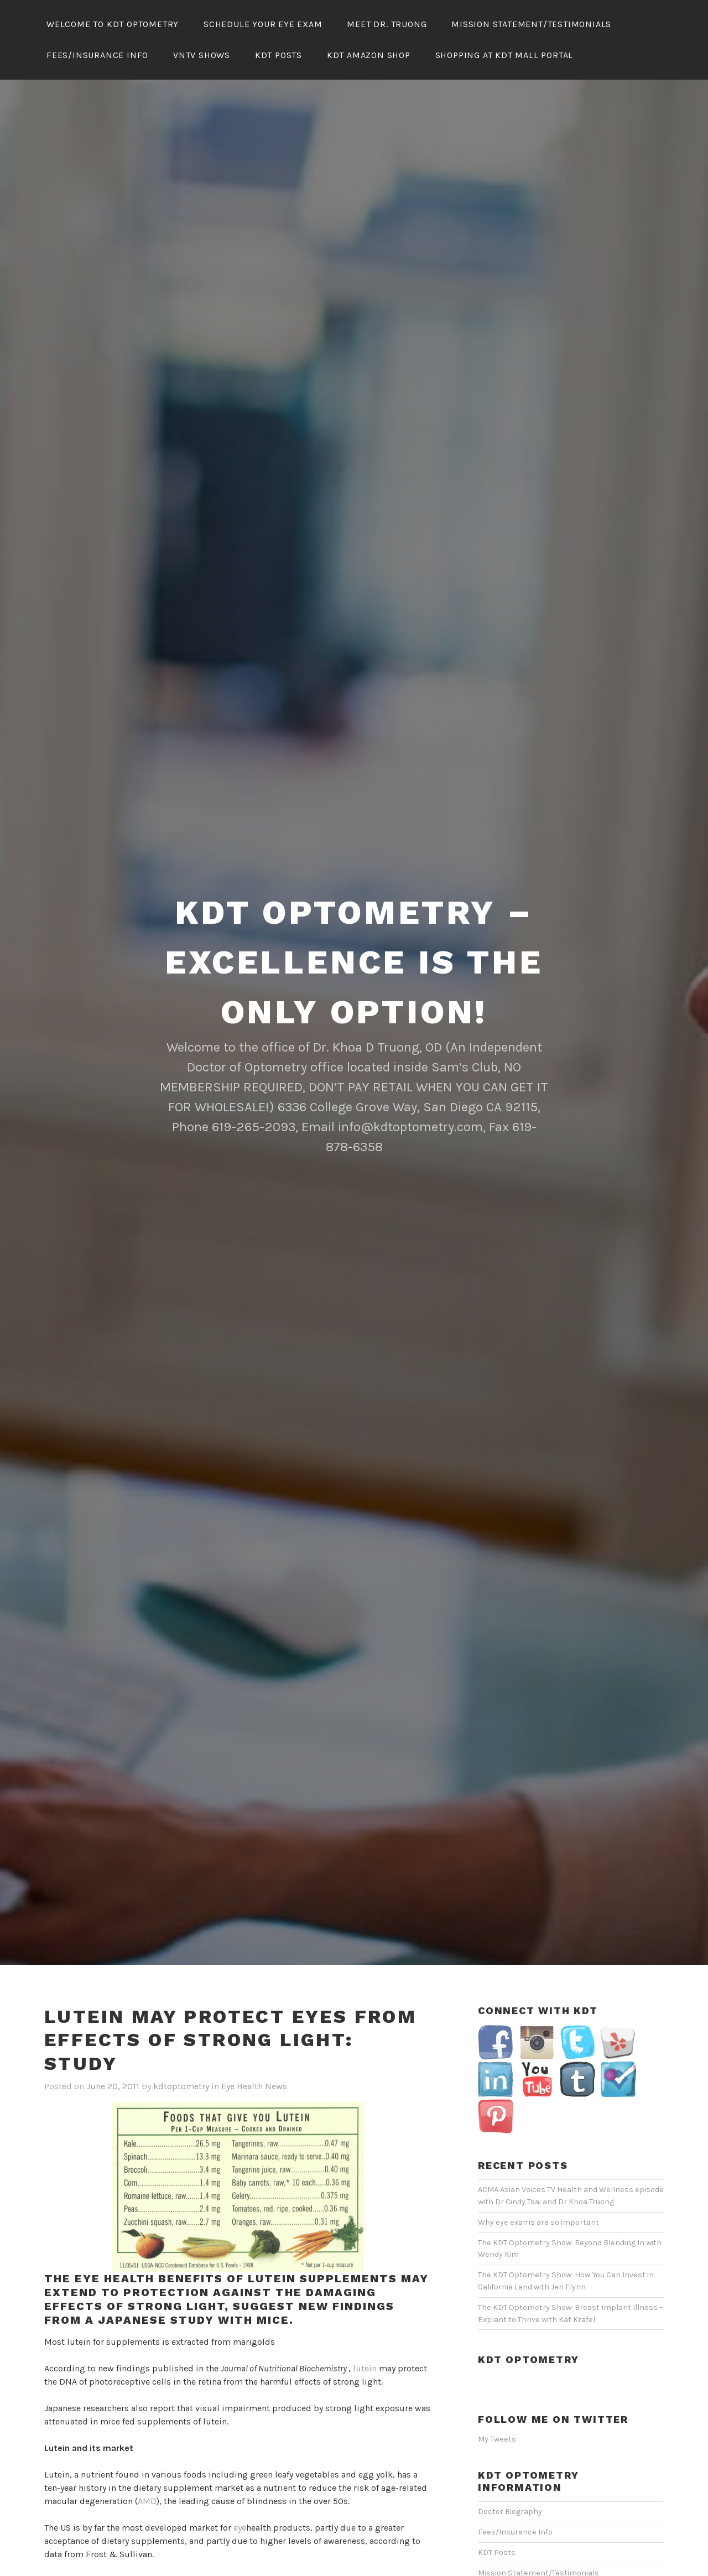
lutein (365, 2335)
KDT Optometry (528, 2327)
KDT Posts (278, 55)
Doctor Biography (510, 2479)
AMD (147, 2468)
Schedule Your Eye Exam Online (535, 2560)
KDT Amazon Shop (368, 55)
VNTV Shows (201, 55)
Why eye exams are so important (538, 2189)
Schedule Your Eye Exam (263, 24)
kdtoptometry (181, 2053)
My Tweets (497, 2406)
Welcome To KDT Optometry (112, 24)
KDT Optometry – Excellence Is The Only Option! (354, 929)
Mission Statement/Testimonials (531, 24)
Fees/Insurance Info (97, 55)
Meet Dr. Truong (386, 24)
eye (239, 2495)
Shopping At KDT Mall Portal (504, 55)
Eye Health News (254, 2053)
